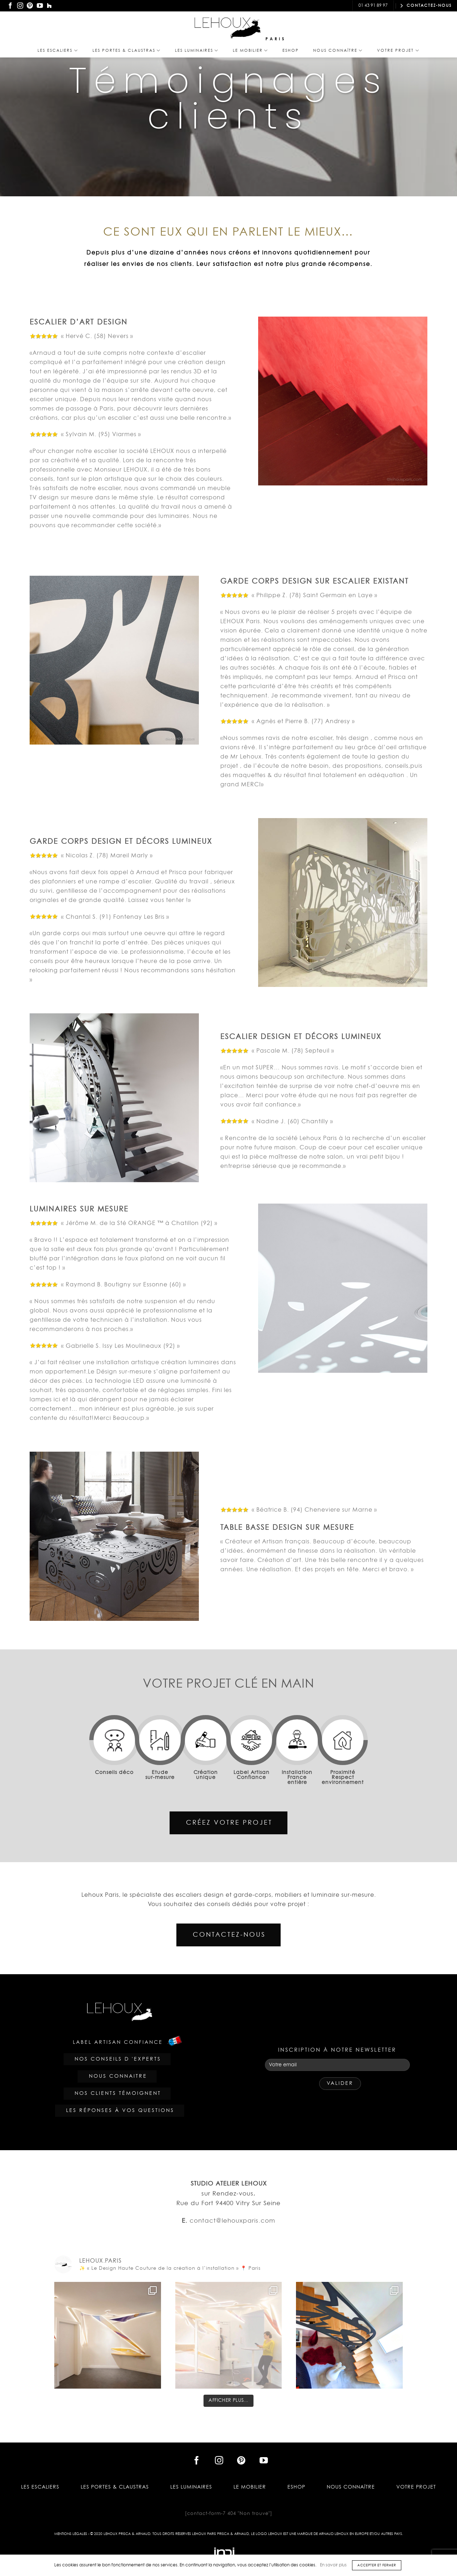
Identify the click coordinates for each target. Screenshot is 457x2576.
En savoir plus (333, 2565)
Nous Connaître (338, 50)
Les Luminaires (197, 50)
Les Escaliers (57, 50)
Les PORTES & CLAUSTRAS (126, 50)
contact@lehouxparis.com (313, 5)
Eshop (290, 50)
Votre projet (398, 50)
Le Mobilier (250, 50)
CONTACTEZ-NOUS (426, 6)
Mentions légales (70, 2534)
